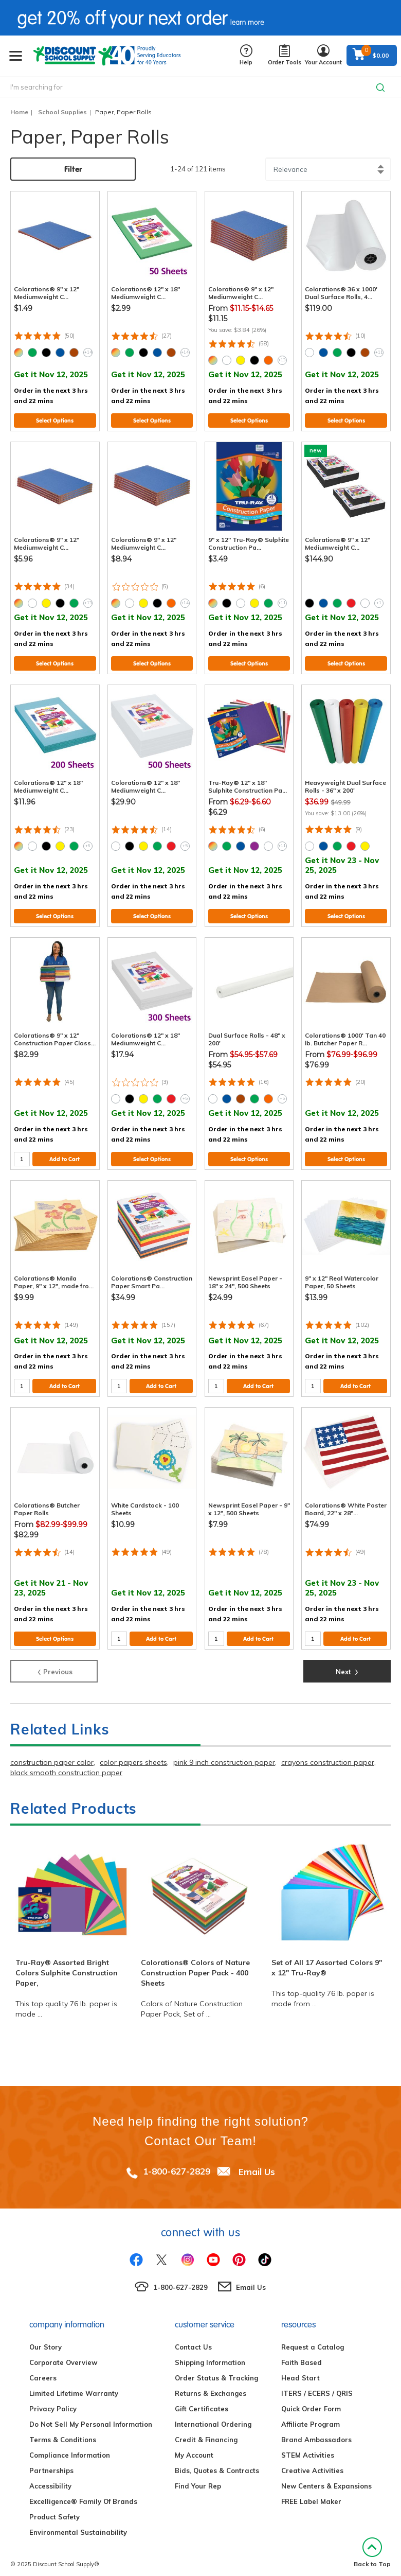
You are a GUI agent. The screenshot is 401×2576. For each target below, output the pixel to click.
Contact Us (193, 2339)
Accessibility (50, 2478)
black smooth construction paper (66, 1764)
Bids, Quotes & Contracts (217, 2463)
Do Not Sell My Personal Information (90, 2416)
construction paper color (52, 1754)
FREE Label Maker (311, 2494)
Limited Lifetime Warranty (73, 2385)
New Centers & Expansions (326, 2478)
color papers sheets (133, 1754)
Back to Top (372, 2545)
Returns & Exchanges (210, 2385)
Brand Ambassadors (316, 2432)
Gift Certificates (201, 2401)
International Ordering (213, 2416)
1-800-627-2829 (176, 2163)
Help (246, 55)
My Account (194, 2447)
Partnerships (51, 2463)
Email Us (257, 2163)
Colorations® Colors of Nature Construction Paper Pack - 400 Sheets (195, 1965)
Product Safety (54, 2509)
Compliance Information (69, 2447)
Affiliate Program (310, 2416)
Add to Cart (64, 1151)
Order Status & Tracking (216, 2370)
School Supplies (62, 112)
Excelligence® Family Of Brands (83, 2494)
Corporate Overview (63, 2355)
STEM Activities (307, 2447)
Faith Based (301, 2355)
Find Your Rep (198, 2478)
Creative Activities (312, 2463)
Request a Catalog (312, 2339)
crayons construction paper (327, 1754)
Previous (54, 1663)
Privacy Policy (53, 2401)
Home (19, 112)
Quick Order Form (311, 2401)
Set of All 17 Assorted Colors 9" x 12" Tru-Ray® (326, 1960)
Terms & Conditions (62, 2432)
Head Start (300, 2370)
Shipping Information (210, 2355)
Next (347, 1663)
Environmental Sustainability (78, 2524)
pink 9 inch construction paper (224, 1754)
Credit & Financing (206, 2432)
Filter (73, 169)
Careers (43, 2370)
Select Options (55, 412)
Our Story (45, 2339)
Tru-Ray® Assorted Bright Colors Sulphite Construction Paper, (66, 1965)
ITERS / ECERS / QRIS (317, 2385)
